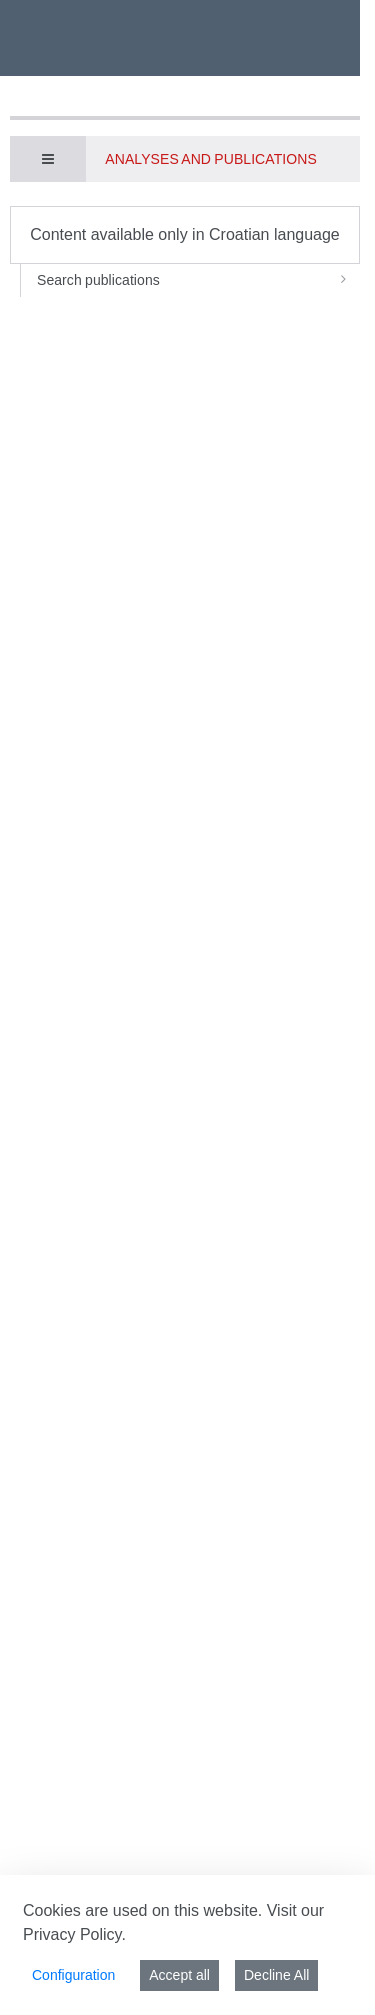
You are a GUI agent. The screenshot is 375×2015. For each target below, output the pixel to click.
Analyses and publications (210, 159)
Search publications (198, 280)
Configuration (73, 1975)
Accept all (179, 1975)
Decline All (276, 1975)
